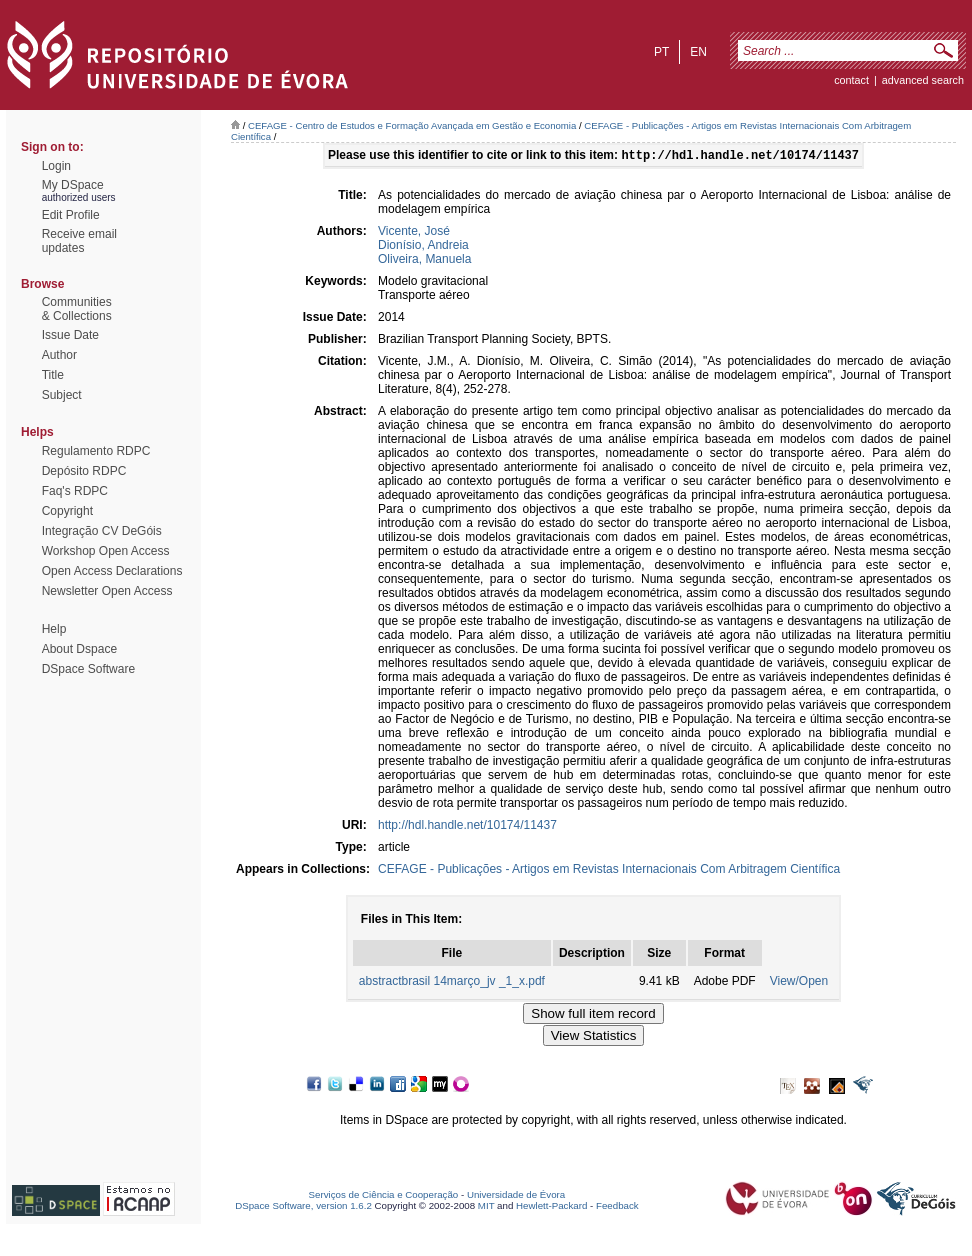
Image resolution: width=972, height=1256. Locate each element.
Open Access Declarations (112, 571)
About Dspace (79, 649)
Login (56, 166)
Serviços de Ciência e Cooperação (384, 1196)
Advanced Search (923, 80)
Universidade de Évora (516, 1196)
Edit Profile (71, 215)
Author (59, 355)
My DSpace (73, 185)
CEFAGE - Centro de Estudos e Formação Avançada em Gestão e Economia (412, 125)
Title (53, 375)
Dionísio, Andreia (423, 247)
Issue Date (70, 335)
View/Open (799, 983)
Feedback (617, 1207)
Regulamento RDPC (96, 451)
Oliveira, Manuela (424, 261)
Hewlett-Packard (551, 1207)
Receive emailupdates (79, 241)
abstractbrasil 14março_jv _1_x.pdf (452, 983)
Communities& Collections (77, 309)
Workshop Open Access (106, 551)
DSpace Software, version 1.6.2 (303, 1207)
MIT (486, 1207)
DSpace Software (88, 669)
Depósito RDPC (84, 471)
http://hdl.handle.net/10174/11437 (467, 827)
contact (851, 80)
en (698, 52)
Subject (62, 395)
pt (661, 52)
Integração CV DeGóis (102, 531)
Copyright (67, 511)
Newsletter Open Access (107, 591)
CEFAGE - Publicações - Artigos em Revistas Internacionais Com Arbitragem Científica (609, 871)
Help (54, 629)
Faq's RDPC (75, 491)
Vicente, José (414, 233)
